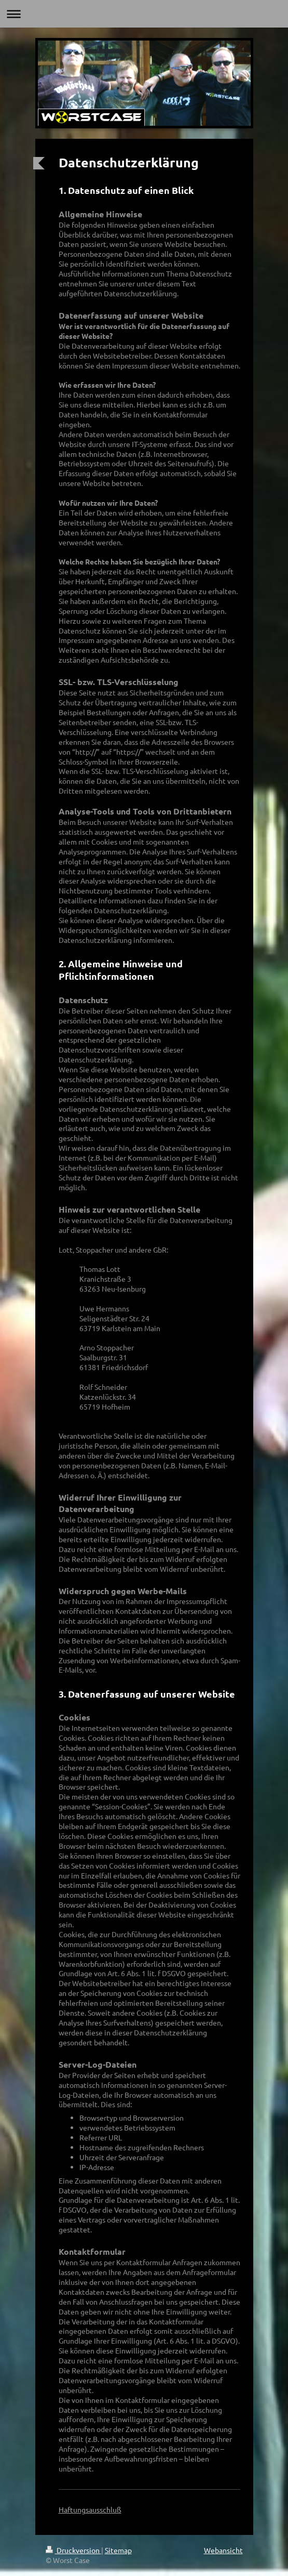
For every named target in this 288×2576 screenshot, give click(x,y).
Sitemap (118, 2550)
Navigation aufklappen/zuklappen (144, 14)
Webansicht (223, 2550)
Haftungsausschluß (90, 2509)
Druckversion (73, 2550)
